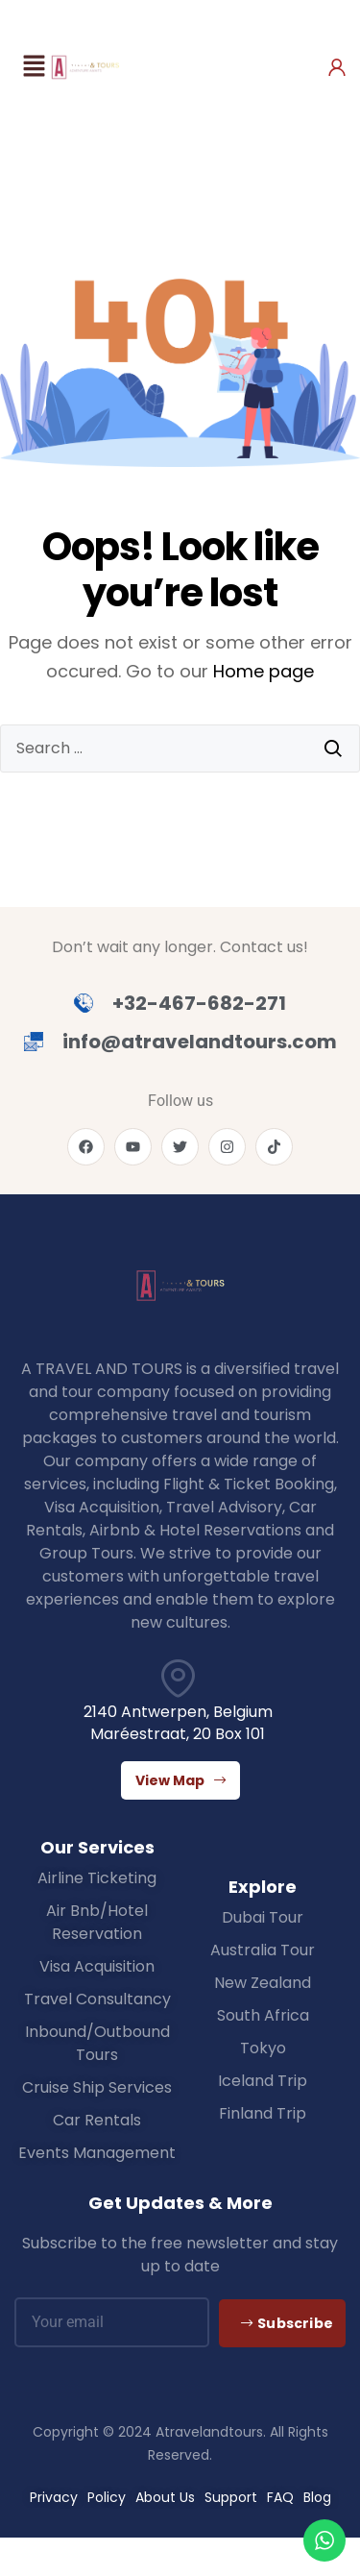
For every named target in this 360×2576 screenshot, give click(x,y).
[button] (33, 67)
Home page (263, 671)
